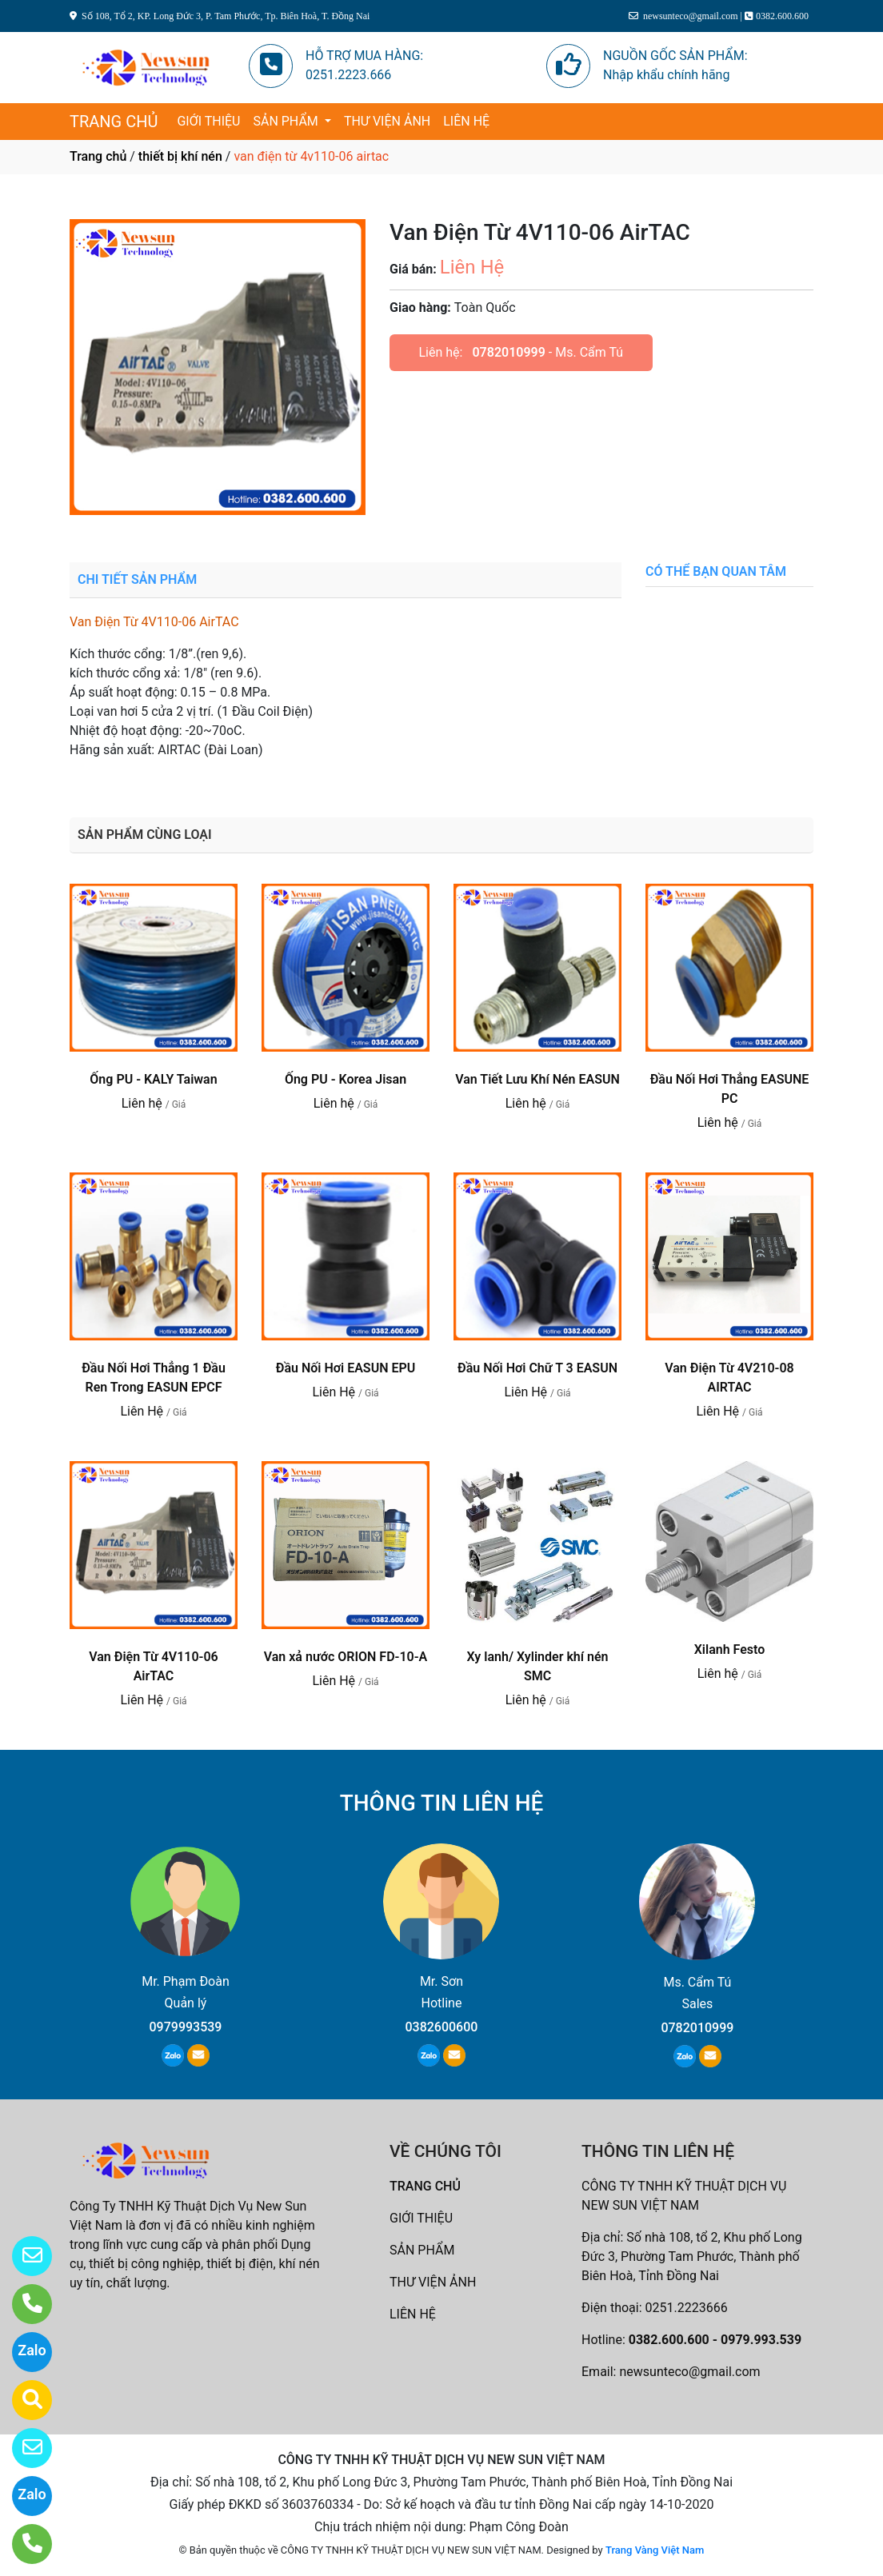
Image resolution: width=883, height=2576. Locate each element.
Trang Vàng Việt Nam (654, 2550)
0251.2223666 (686, 2307)
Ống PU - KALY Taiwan (153, 1079)
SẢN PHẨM (287, 121)
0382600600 (441, 2027)
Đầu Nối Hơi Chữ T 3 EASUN (537, 1368)
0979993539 (186, 2027)
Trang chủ (98, 156)
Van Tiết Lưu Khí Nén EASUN (537, 1079)
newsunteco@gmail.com (689, 2371)
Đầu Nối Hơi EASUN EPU (345, 1368)
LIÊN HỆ (466, 121)
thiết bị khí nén (180, 156)
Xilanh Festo (729, 1649)
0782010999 (508, 352)
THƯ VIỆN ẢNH (387, 121)
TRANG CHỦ (114, 121)
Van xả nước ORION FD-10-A (346, 1656)
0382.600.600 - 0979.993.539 (715, 2339)
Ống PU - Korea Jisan (345, 1079)
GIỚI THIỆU (208, 121)
